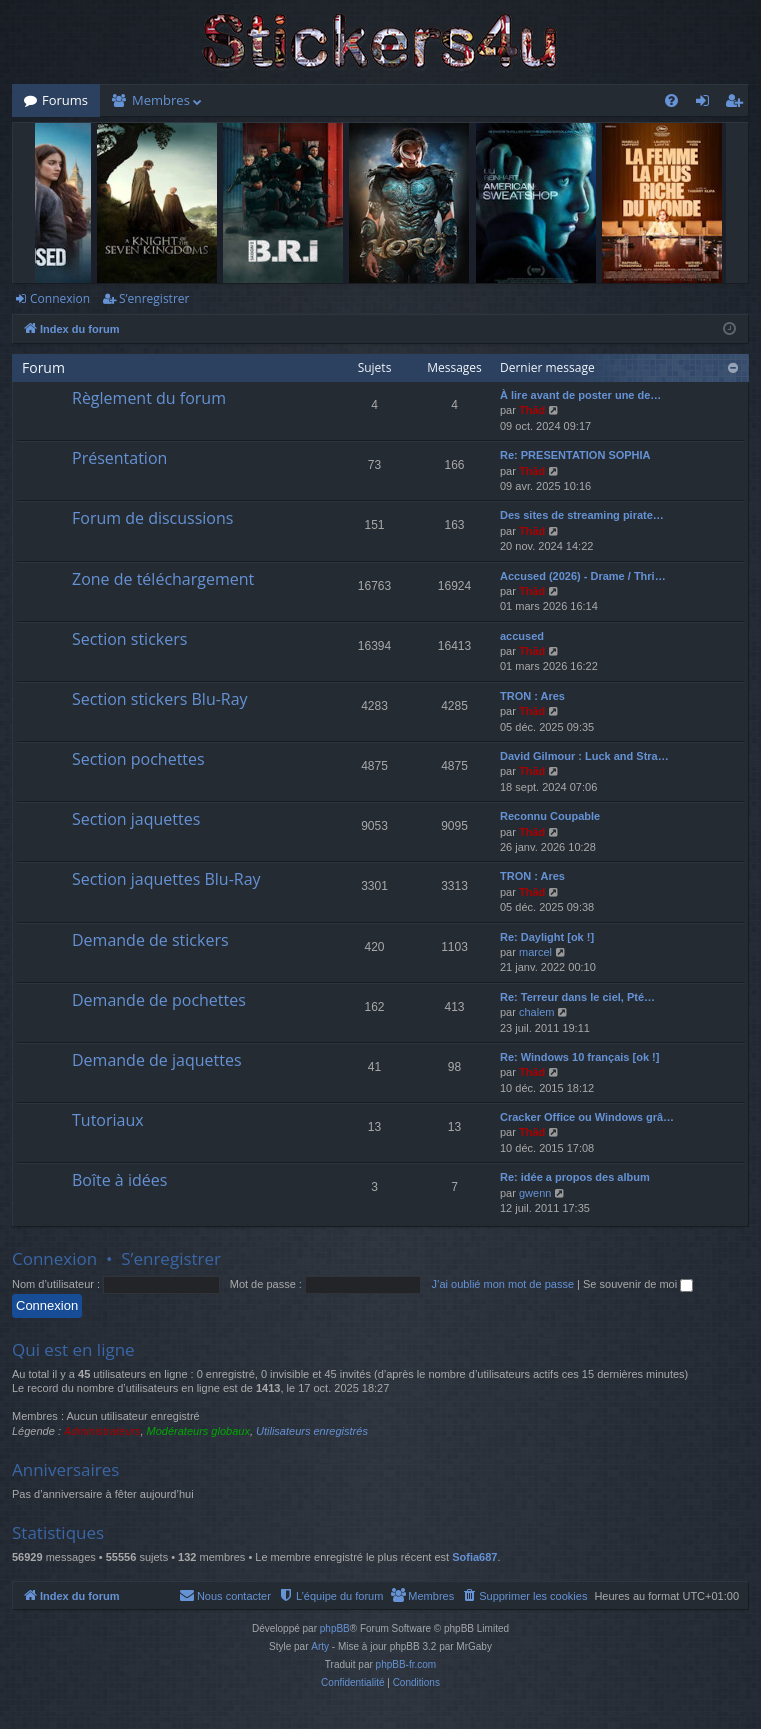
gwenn (535, 1193)
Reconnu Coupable (550, 816)
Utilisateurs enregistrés (312, 1431)
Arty (320, 1646)
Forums (65, 100)
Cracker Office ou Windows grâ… (587, 1117)
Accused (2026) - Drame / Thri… (583, 576)
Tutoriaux (108, 1120)
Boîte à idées (119, 1180)
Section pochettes (138, 759)
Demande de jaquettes (157, 1060)
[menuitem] (671, 100)
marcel (535, 952)
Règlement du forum (149, 398)
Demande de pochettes (159, 1000)
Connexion (60, 298)
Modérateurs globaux (198, 1431)
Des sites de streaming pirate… (582, 515)
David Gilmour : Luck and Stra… (584, 756)
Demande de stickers (150, 940)
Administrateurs (102, 1431)
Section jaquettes (136, 819)
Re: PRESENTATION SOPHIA (575, 455)
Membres (161, 100)
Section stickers (129, 639)
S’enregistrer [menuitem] (738, 104)
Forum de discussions (152, 518)
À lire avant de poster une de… (580, 395)
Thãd (532, 410)
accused (522, 636)
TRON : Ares (532, 696)
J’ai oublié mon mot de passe (503, 1284)
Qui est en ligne (73, 1349)
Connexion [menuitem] (707, 104)
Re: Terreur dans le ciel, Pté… (577, 997)
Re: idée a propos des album (575, 1177)
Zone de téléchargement (163, 579)
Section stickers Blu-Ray (160, 699)
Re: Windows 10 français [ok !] (579, 1057)
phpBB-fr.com (406, 1664)
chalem (536, 1012)
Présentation (119, 458)
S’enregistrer (154, 298)
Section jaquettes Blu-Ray (166, 879)
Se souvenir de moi (638, 1284)
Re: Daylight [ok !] (547, 937)
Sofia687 (474, 1557)
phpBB (335, 1628)
